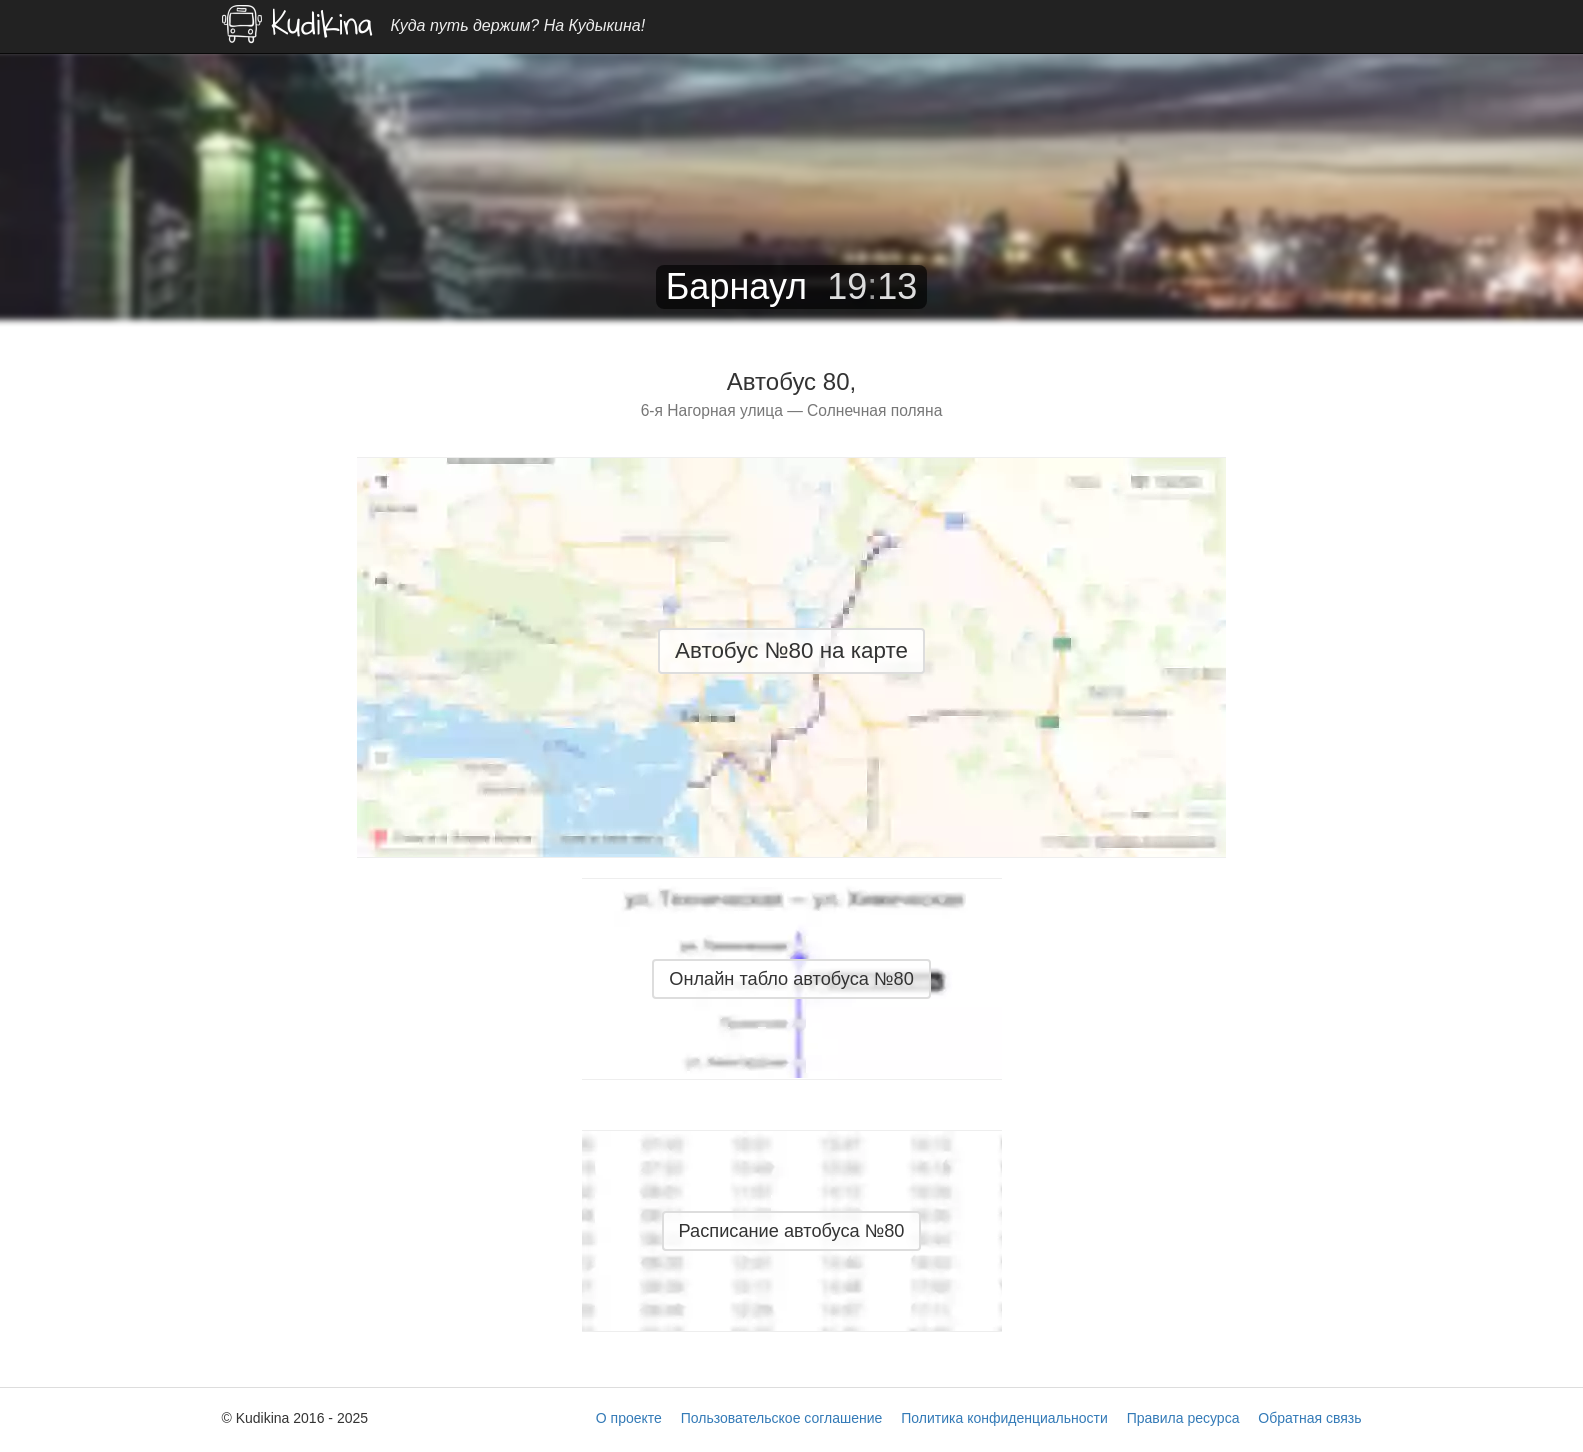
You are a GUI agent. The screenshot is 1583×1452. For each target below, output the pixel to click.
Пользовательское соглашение (782, 1418)
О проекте (629, 1418)
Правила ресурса (1183, 1418)
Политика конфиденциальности (1004, 1418)
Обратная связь (1309, 1418)
